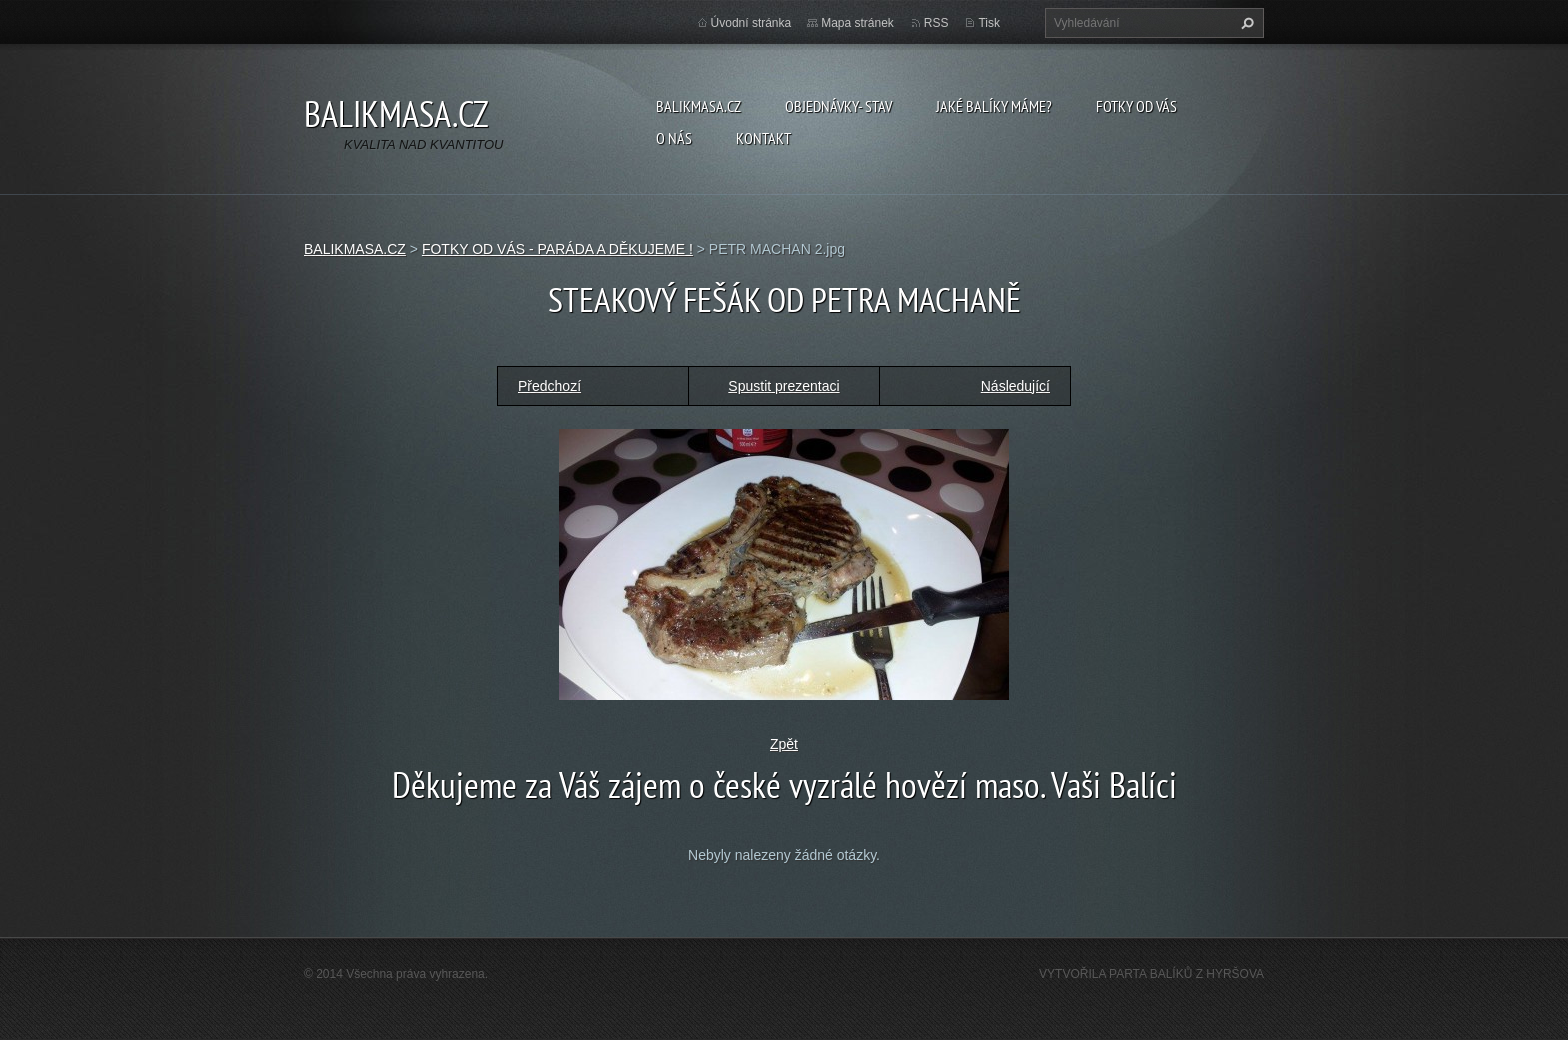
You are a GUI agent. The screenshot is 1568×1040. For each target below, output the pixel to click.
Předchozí (549, 386)
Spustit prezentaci (783, 386)
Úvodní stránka (751, 23)
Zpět (784, 744)
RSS (936, 23)
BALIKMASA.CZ (698, 106)
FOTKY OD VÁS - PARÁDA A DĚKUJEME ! (557, 249)
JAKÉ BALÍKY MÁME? (994, 106)
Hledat (1245, 23)
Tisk (989, 23)
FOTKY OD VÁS (1136, 106)
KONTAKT (763, 138)
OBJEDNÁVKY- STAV (838, 106)
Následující (1015, 386)
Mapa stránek (857, 23)
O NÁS (674, 138)
